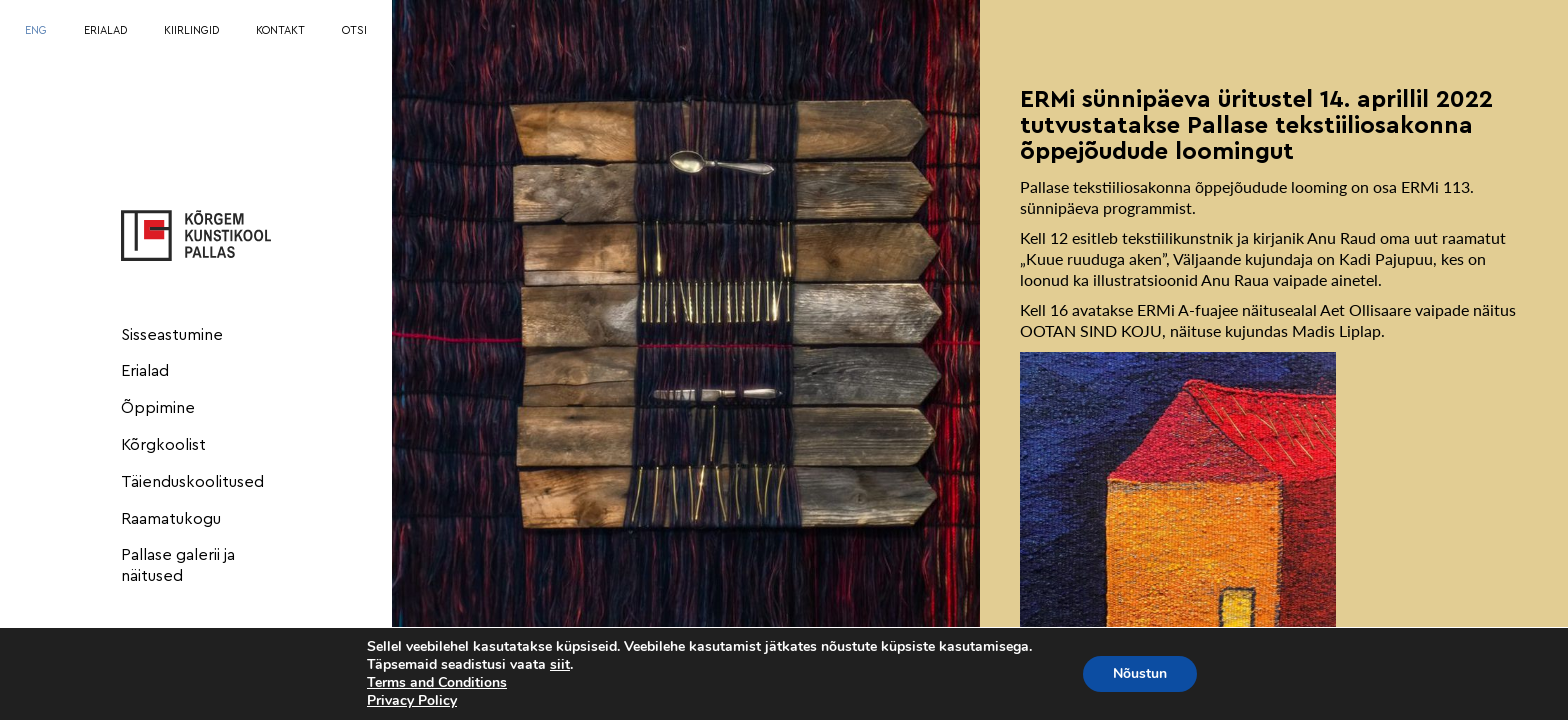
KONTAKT (280, 30)
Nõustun (1140, 673)
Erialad (145, 371)
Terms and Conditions (437, 682)
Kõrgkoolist (163, 445)
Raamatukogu (171, 519)
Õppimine (158, 408)
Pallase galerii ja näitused (178, 565)
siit (560, 665)
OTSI (354, 30)
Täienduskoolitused (192, 482)
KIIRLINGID (191, 30)
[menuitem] (36, 31)
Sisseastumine (172, 335)
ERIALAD (105, 30)
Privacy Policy (412, 700)
